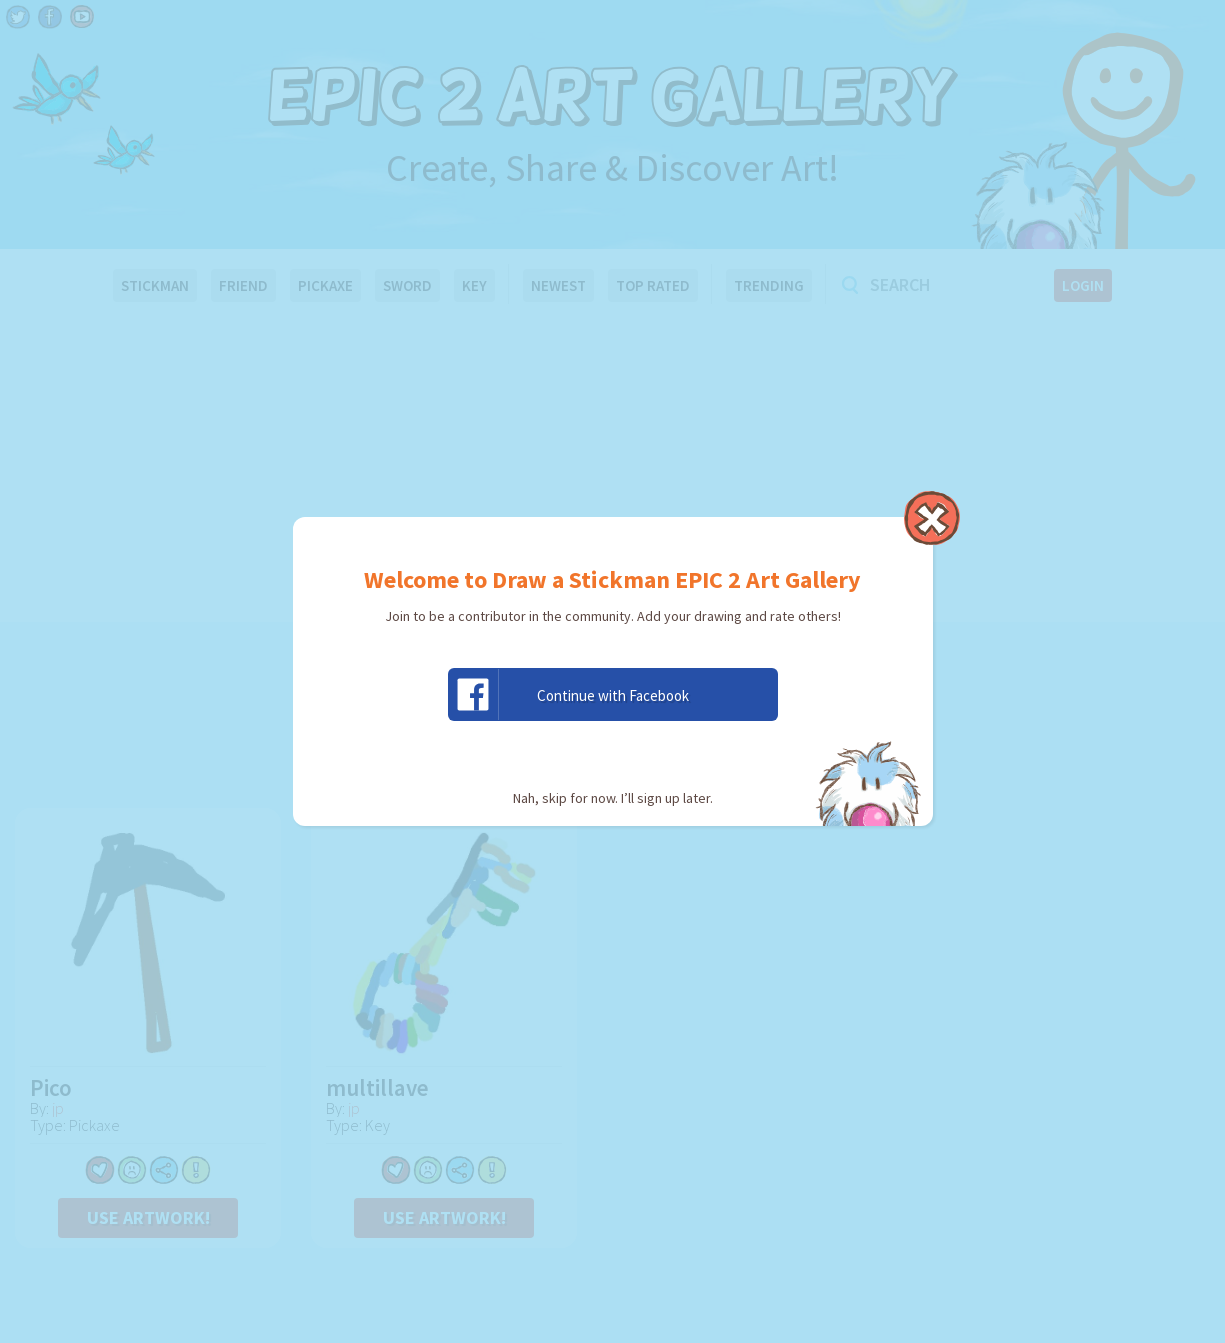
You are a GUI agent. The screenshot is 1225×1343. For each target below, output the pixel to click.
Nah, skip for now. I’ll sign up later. (613, 798)
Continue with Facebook (569, 694)
